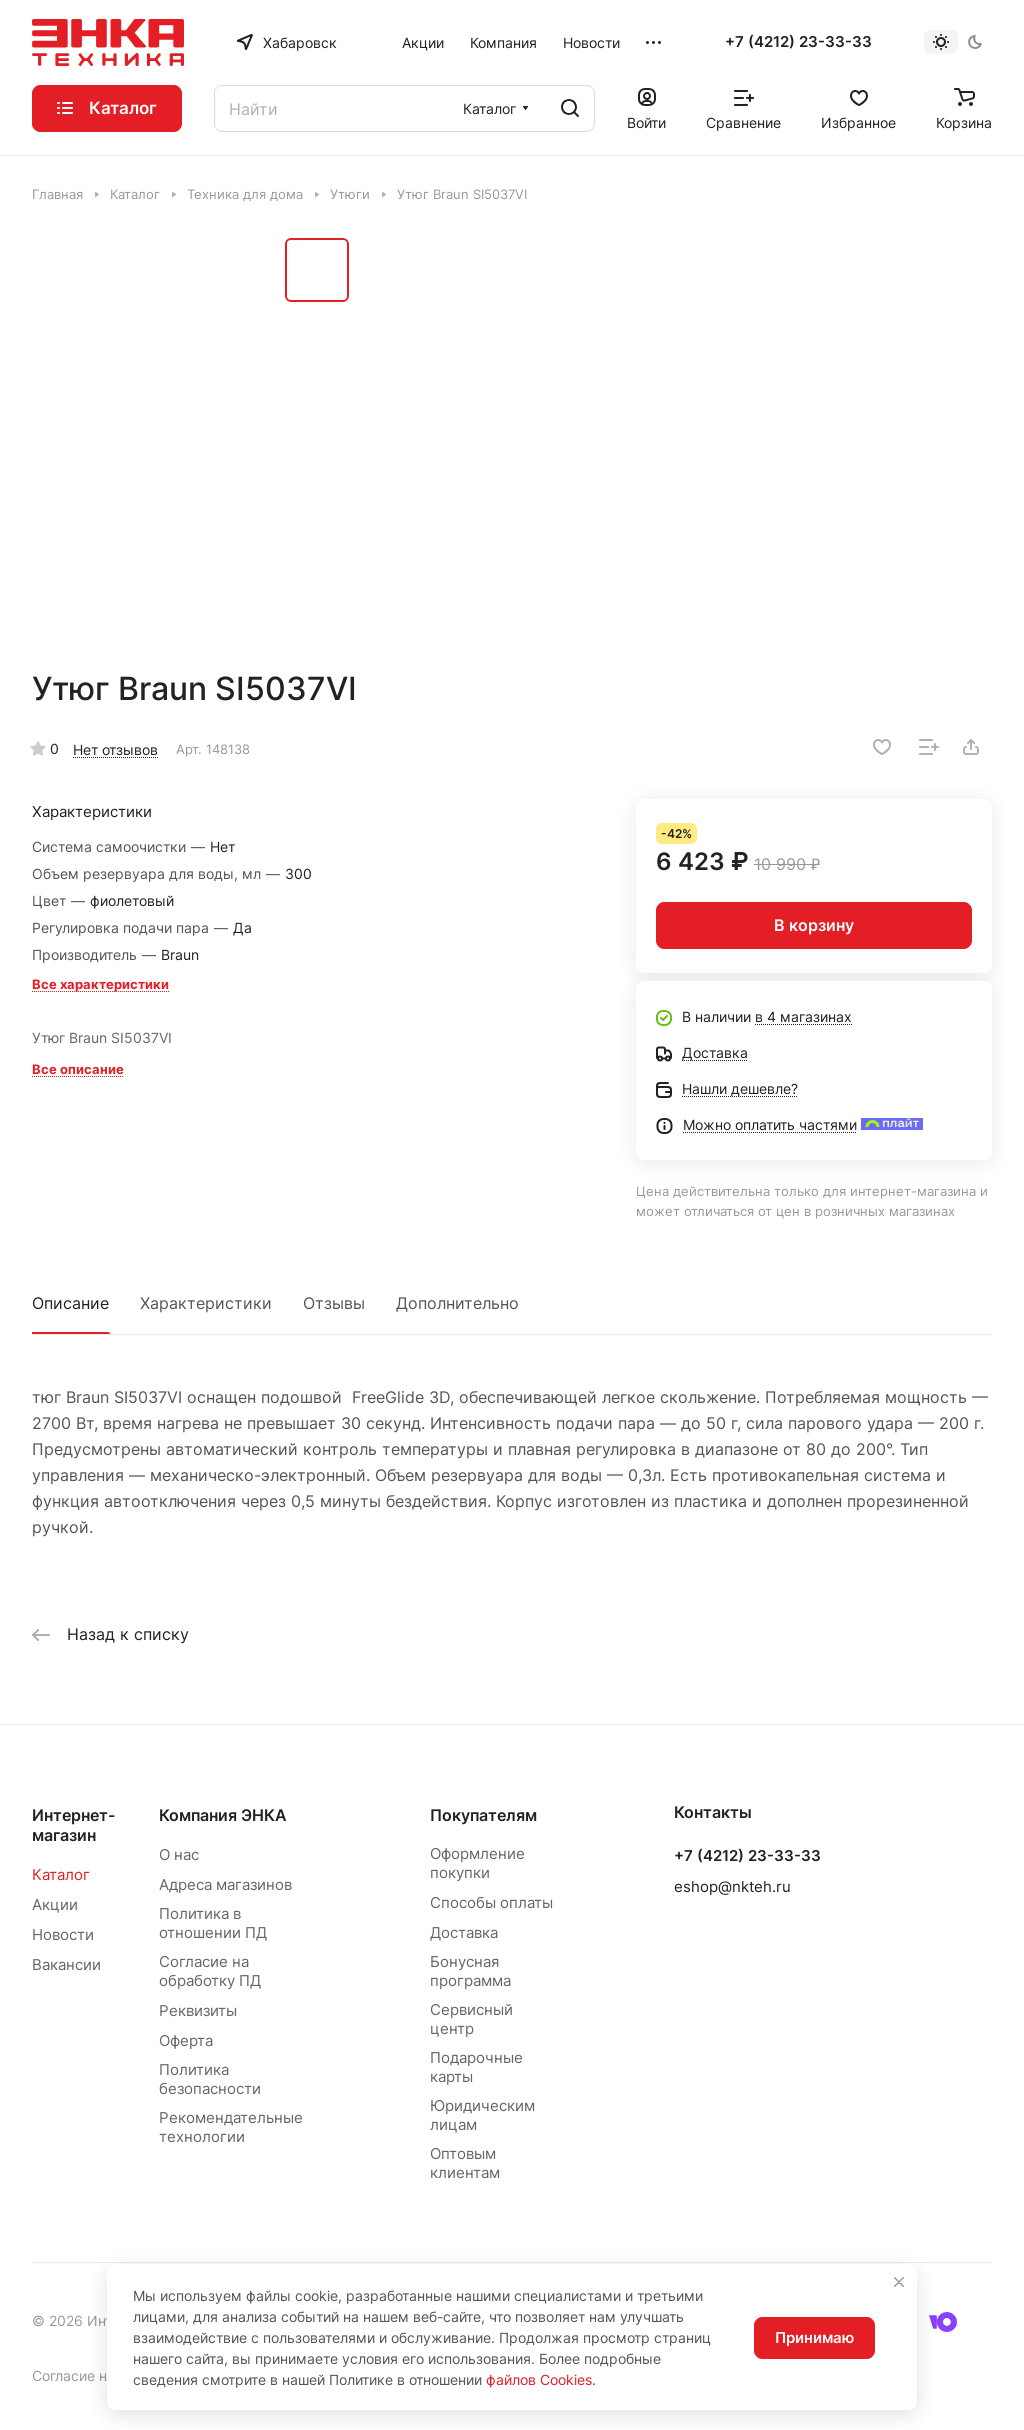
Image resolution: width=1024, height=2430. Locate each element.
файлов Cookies (539, 2379)
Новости (63, 1934)
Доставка (464, 1932)
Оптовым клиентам (465, 2163)
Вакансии (66, 1964)
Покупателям (483, 1815)
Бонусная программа (470, 1971)
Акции (55, 1904)
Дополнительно (457, 1303)
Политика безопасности (210, 2079)
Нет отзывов (115, 749)
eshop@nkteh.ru (732, 1886)
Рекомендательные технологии (231, 2127)
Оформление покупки (477, 1863)
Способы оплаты (491, 1902)
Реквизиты (198, 2010)
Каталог (61, 1874)
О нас (179, 1854)
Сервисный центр (471, 2019)
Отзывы (334, 1303)
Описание (70, 1303)
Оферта (186, 2040)
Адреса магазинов (225, 1884)
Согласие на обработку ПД (210, 1971)
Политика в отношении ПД (213, 1923)
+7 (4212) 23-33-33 (798, 42)
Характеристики (206, 1303)
